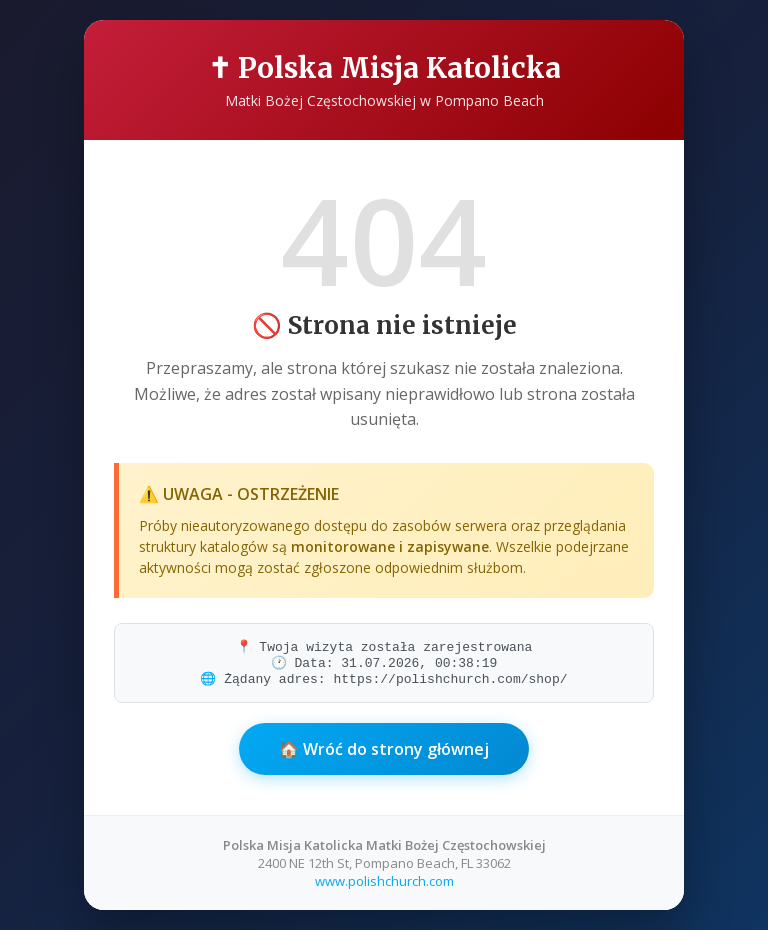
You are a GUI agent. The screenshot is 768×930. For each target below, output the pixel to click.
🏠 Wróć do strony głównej (384, 749)
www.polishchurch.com (384, 881)
